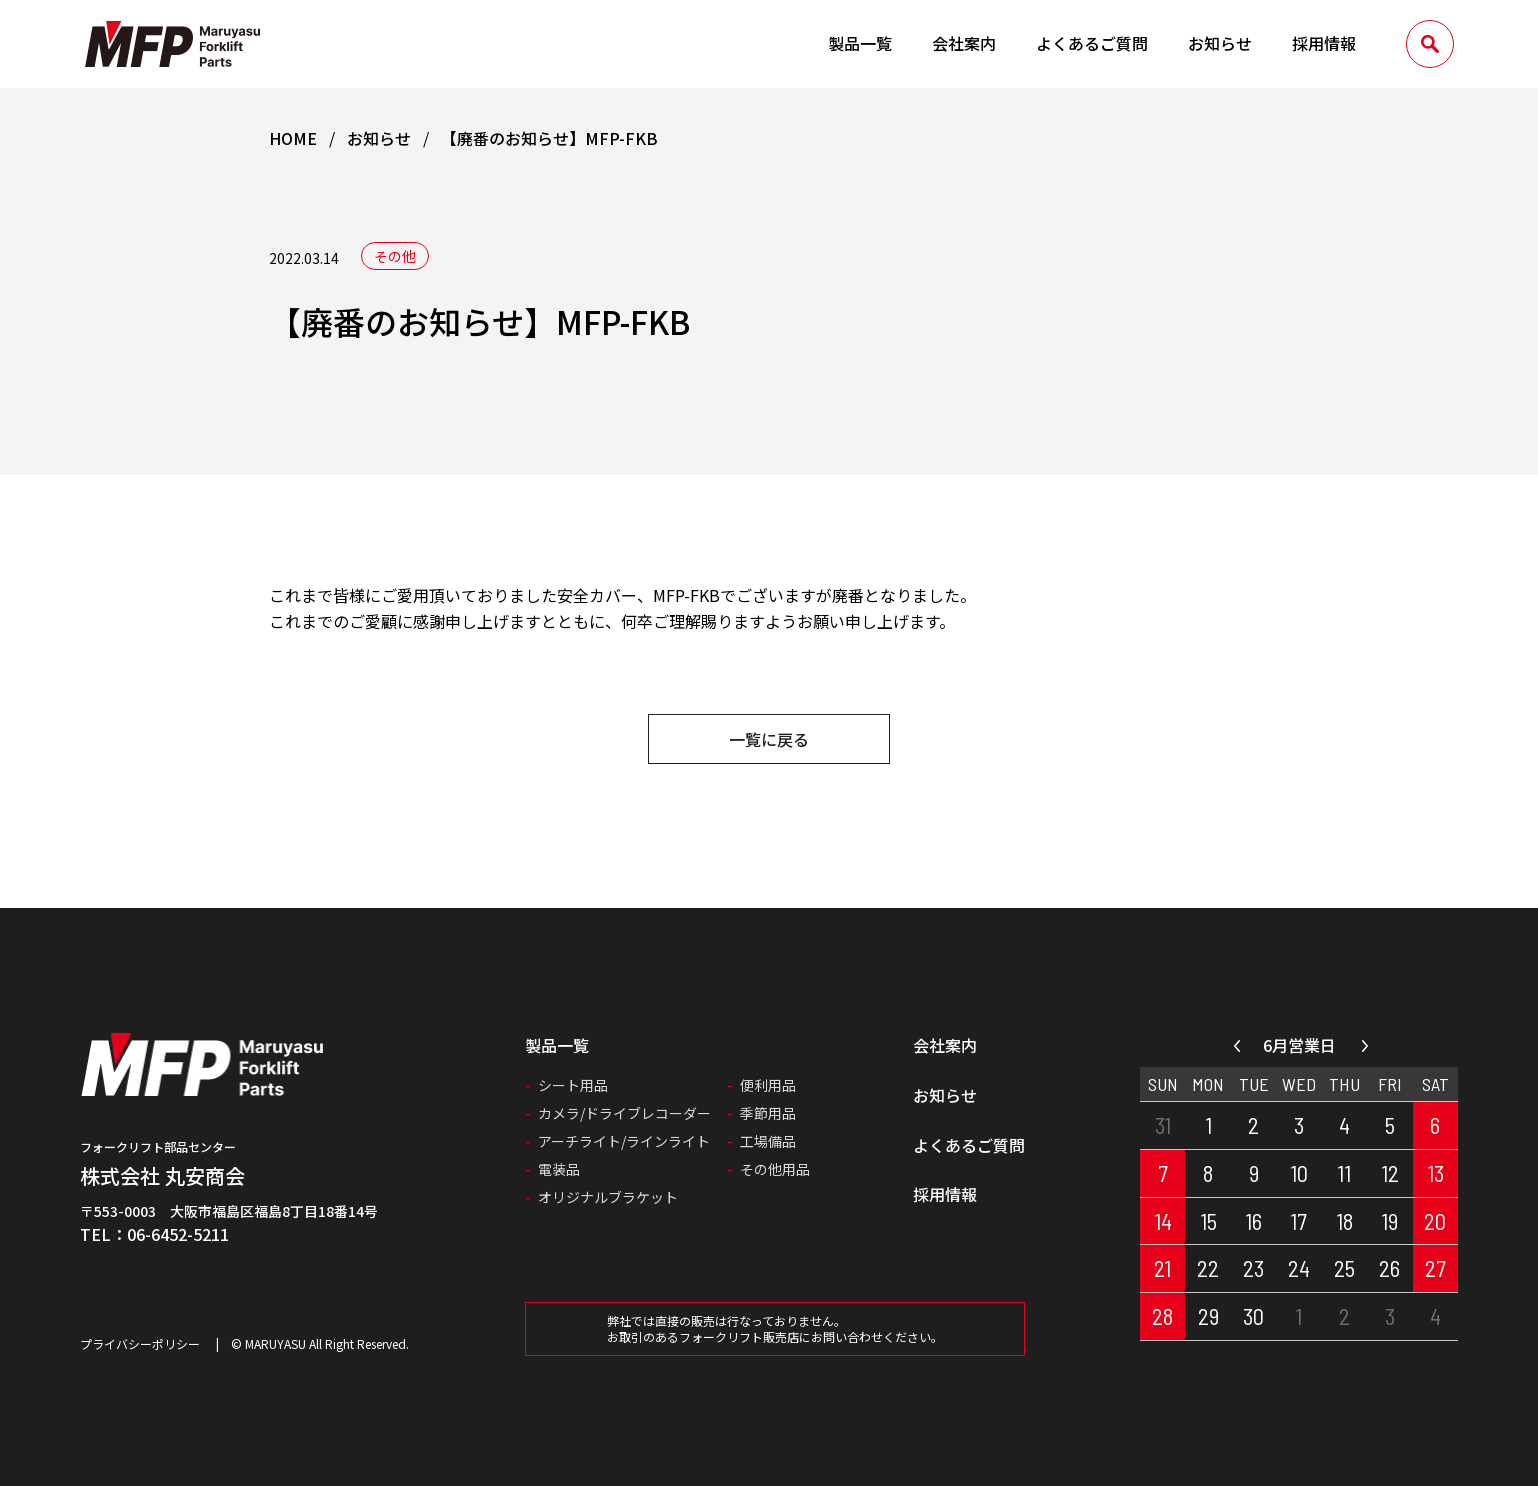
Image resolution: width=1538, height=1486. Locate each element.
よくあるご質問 (1092, 43)
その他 (395, 256)
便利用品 (768, 1085)
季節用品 (768, 1113)
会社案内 (964, 43)
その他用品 (775, 1169)
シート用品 (573, 1085)
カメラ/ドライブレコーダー (624, 1113)
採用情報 (1324, 43)
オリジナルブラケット (608, 1197)
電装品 (559, 1169)
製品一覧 (860, 43)
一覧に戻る (769, 739)
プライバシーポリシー (140, 1343)
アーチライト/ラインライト (624, 1141)
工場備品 (768, 1141)
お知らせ (1220, 43)
